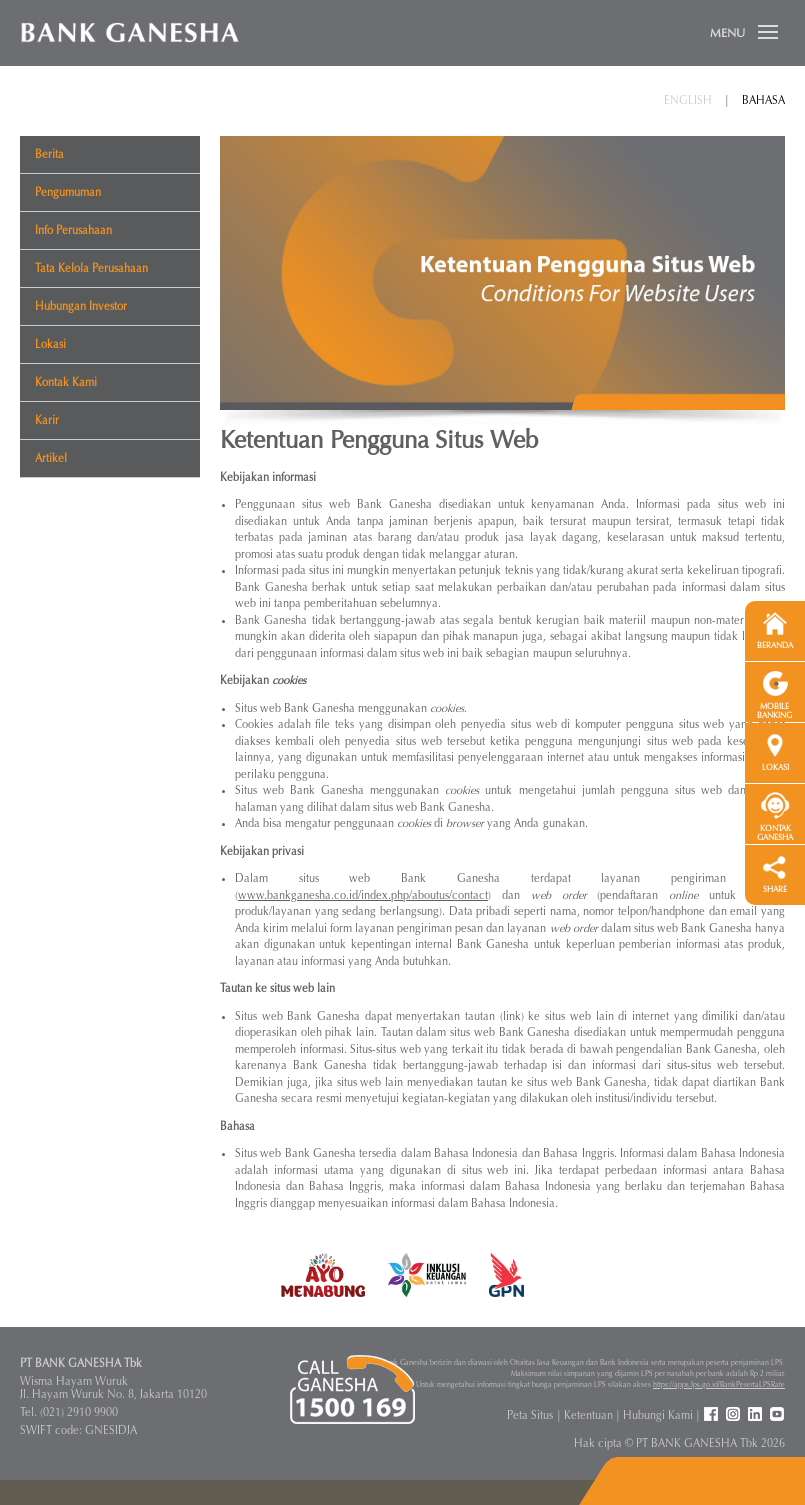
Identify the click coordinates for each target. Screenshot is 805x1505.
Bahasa (763, 100)
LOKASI (775, 767)
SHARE (775, 889)
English (688, 100)
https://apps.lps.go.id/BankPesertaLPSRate (719, 1384)
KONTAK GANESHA (775, 833)
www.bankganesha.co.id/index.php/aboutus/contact (363, 895)
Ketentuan (588, 1415)
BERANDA (775, 645)
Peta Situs (530, 1415)
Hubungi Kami (658, 1415)
